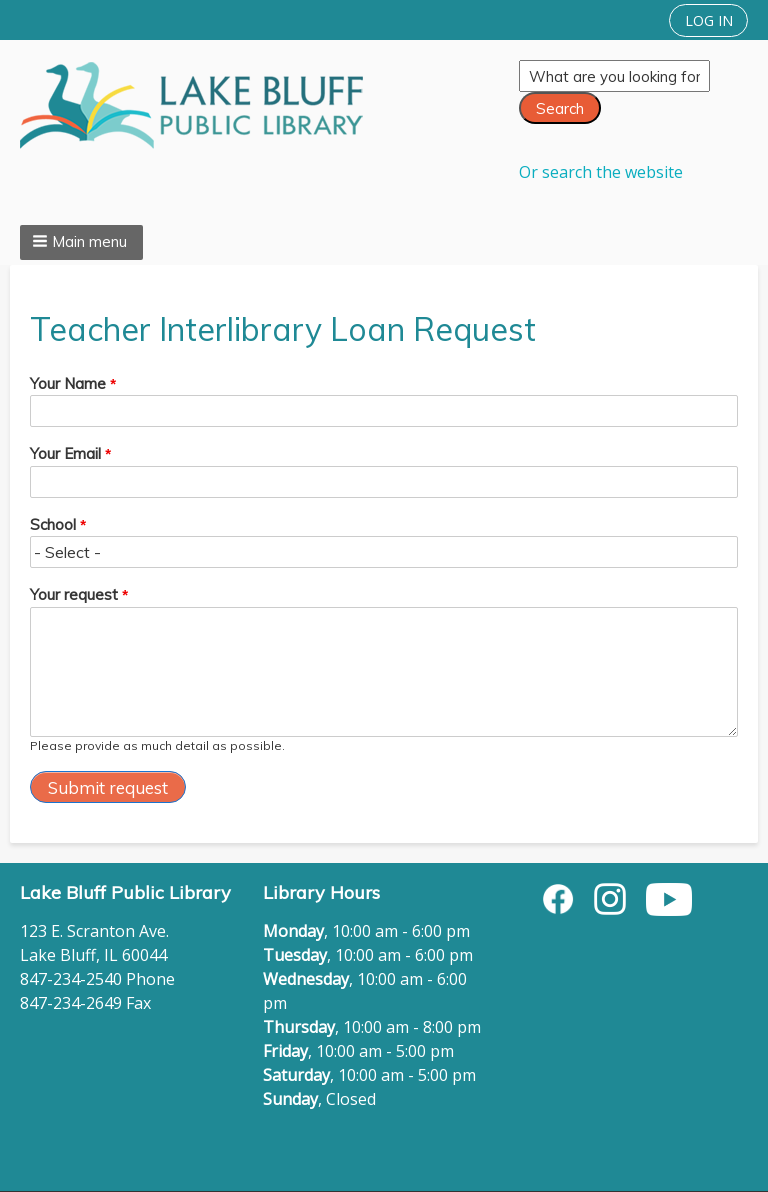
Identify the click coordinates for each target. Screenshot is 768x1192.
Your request (74, 594)
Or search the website (601, 172)
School (53, 524)
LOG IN (709, 20)
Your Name (68, 383)
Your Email (65, 453)
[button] (81, 242)
